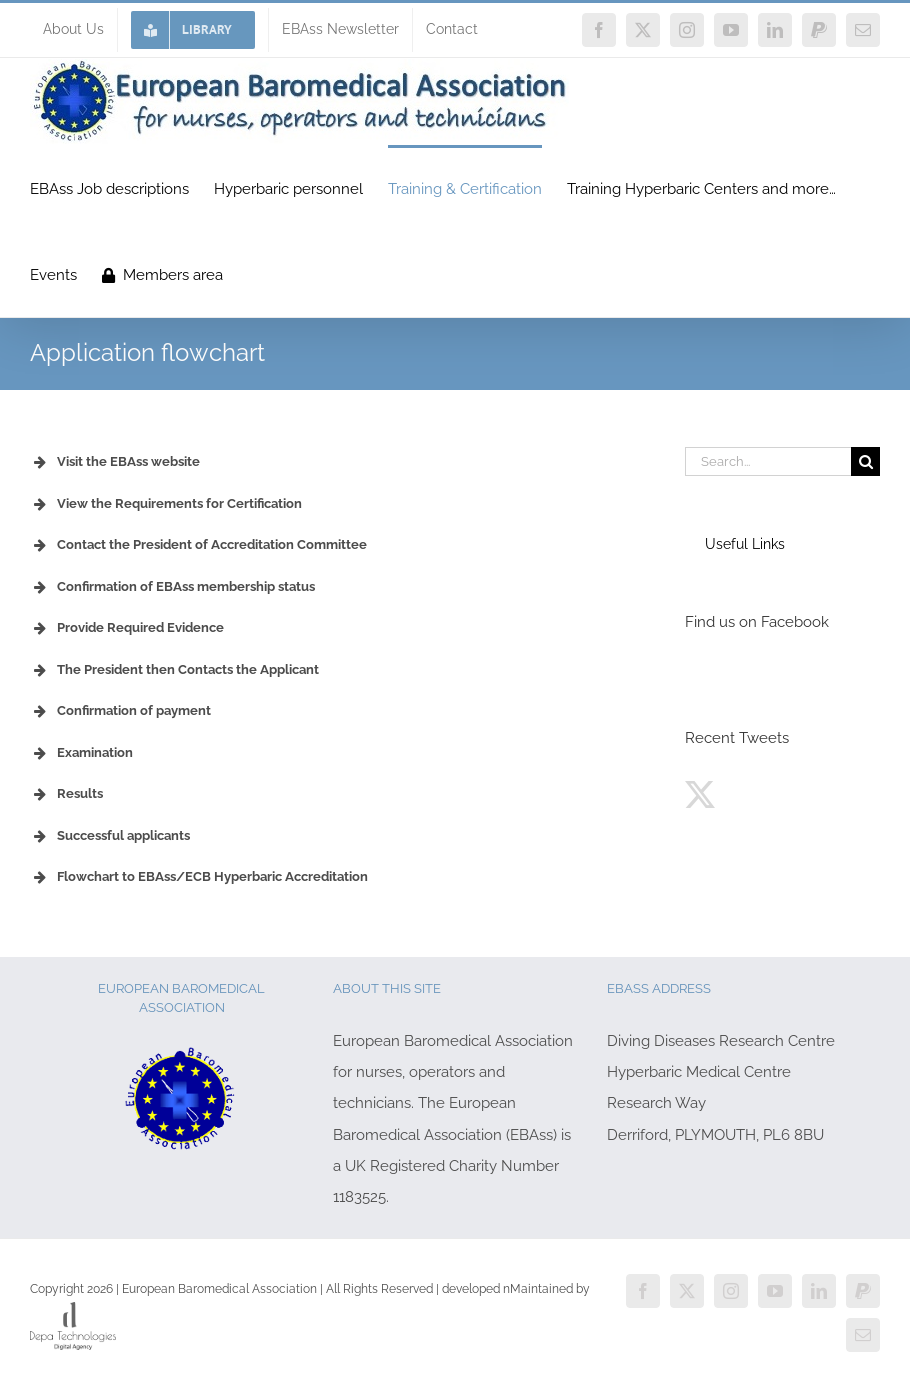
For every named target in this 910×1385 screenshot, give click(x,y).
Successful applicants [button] (110, 836)
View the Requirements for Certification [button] (166, 504)
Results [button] (66, 794)
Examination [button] (81, 753)
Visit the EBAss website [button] (115, 462)
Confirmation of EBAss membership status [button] (172, 587)
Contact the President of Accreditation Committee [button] (198, 545)
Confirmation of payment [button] (120, 711)
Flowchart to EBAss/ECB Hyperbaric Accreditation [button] (199, 877)
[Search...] (768, 461)
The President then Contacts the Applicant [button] (174, 670)
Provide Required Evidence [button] (127, 628)
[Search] (865, 461)
